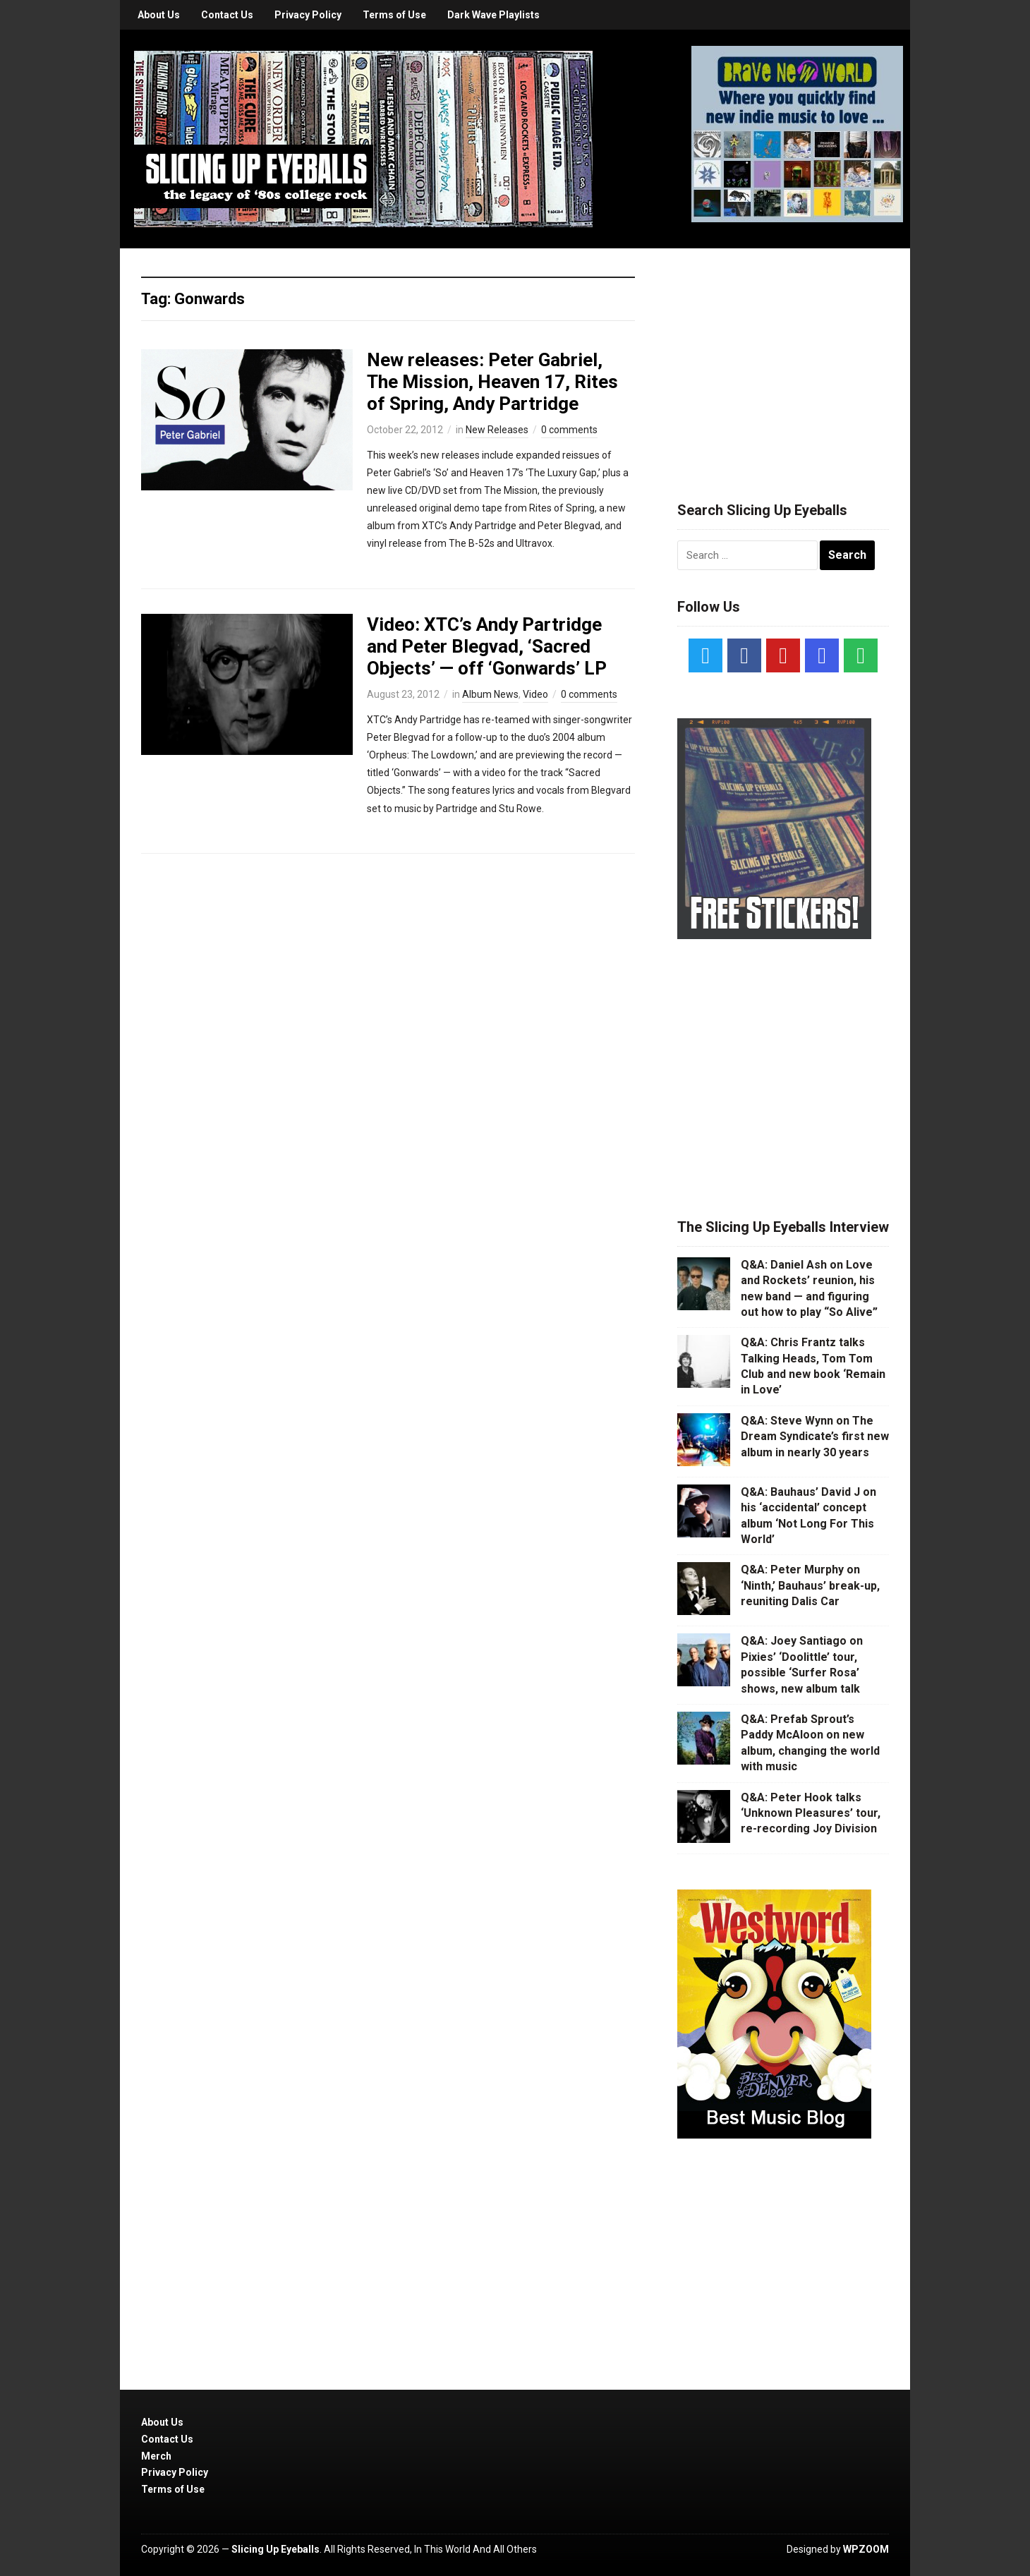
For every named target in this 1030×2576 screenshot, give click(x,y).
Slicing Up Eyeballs (275, 2549)
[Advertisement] (783, 358)
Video (535, 694)
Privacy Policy (307, 14)
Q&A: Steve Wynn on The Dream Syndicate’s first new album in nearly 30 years (815, 1436)
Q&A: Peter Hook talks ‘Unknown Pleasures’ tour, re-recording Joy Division (810, 1813)
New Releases (497, 429)
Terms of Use (394, 14)
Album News (490, 694)
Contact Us (227, 14)
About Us (159, 14)
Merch (156, 2456)
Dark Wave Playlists (493, 14)
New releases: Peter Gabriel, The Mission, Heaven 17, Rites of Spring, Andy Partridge (492, 381)
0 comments (569, 429)
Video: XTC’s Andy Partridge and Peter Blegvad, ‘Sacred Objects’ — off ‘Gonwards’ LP (487, 646)
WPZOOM (866, 2549)
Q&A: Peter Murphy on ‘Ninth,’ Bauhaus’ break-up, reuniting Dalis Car (810, 1585)
